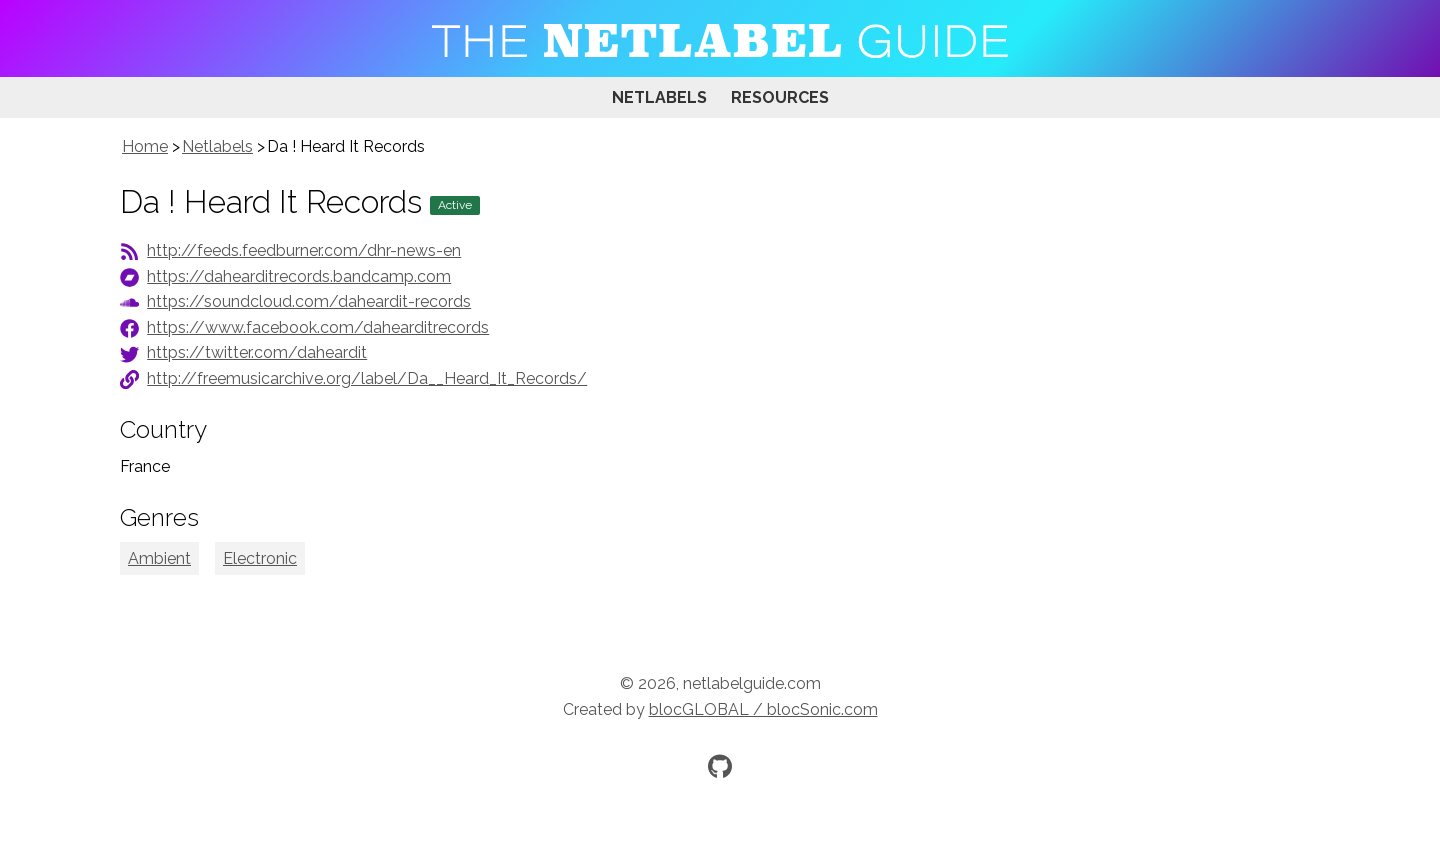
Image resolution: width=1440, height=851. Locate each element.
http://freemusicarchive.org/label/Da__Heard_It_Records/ (367, 378)
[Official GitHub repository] (720, 766)
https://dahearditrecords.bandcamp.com (299, 276)
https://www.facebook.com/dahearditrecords (318, 327)
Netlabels (659, 97)
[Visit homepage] (720, 38)
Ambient (159, 558)
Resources (780, 97)
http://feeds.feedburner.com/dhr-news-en (304, 250)
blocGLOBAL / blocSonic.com (763, 709)
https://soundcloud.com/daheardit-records (309, 301)
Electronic (260, 558)
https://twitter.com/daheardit (257, 352)
